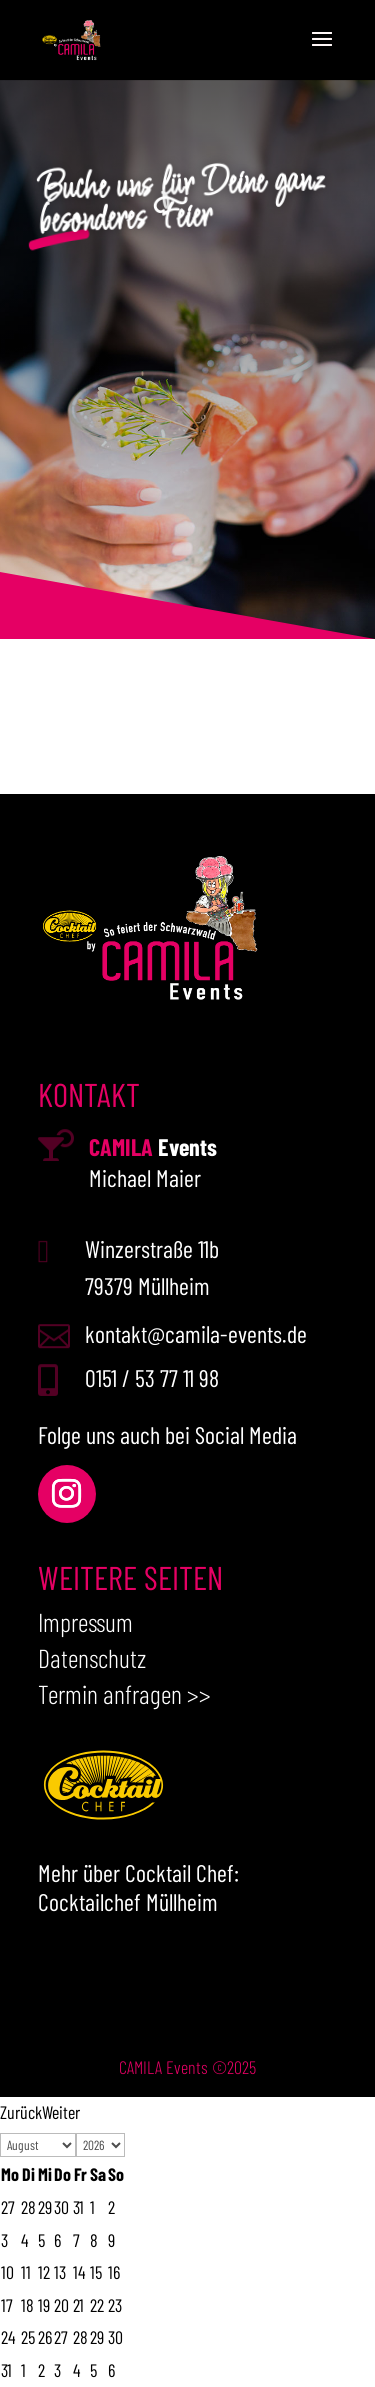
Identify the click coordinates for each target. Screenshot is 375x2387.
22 (97, 2305)
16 (114, 2272)
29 (97, 2337)
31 (6, 2370)
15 (96, 2272)
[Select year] (100, 2145)
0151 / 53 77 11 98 (152, 1377)
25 (28, 2337)
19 (44, 2305)
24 (8, 2337)
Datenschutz (92, 1657)
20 (61, 2305)
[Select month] (38, 2145)
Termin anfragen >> (124, 1693)
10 (7, 2272)
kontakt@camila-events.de (196, 1333)
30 (115, 2337)
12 (44, 2272)
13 (60, 2272)
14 (79, 2272)
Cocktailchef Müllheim (128, 1901)
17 (7, 2305)
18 (27, 2305)
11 (26, 2272)
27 (61, 2337)
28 (80, 2337)
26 (45, 2337)
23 (115, 2305)
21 (78, 2305)
